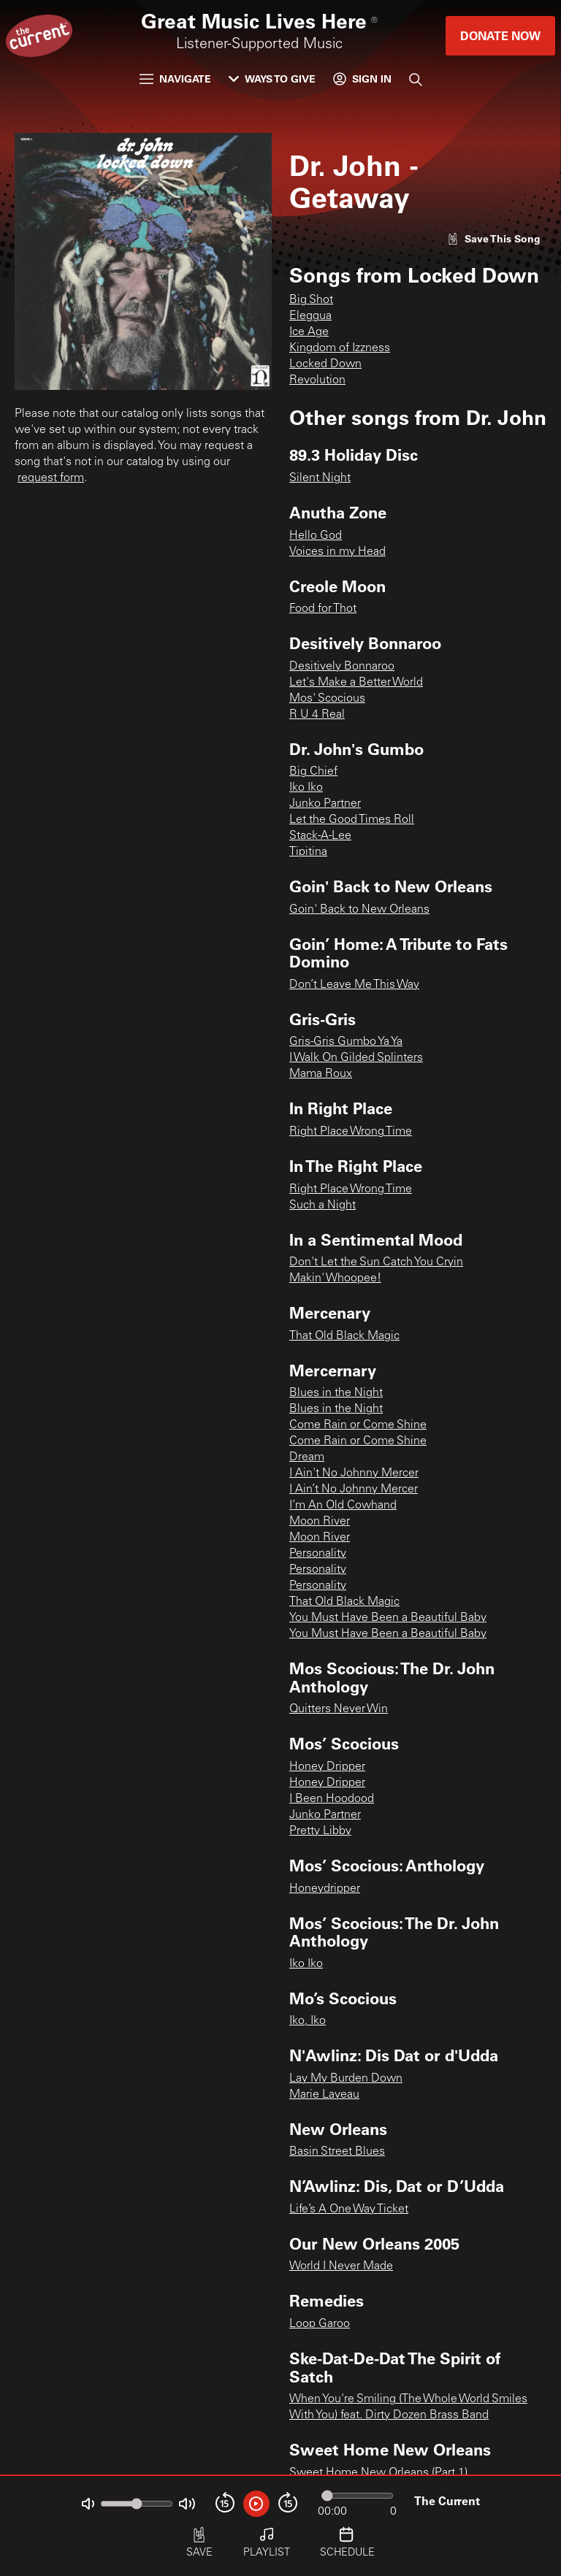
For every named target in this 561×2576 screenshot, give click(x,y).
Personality (317, 1554)
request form (51, 478)
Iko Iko (306, 788)
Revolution (317, 380)
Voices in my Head (337, 552)
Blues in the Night (336, 1393)
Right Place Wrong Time (350, 1132)
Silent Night (320, 478)
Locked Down (325, 364)
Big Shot (311, 300)
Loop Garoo (319, 2324)
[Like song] (494, 238)
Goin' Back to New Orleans (359, 910)
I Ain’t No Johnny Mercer (353, 1489)
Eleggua (310, 316)
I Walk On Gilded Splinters (356, 1058)
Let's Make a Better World (356, 683)
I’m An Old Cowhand (343, 1505)
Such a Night (322, 1205)
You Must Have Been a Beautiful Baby (387, 1618)
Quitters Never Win (338, 1709)
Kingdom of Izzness (339, 348)
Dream (306, 1457)
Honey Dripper (327, 1767)
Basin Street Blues (337, 2152)
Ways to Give (272, 78)
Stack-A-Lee (320, 836)
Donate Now (500, 35)
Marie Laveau (324, 2095)
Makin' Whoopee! (335, 1278)
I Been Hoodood (331, 1799)
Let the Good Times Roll (351, 820)
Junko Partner (325, 804)
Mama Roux (320, 1074)
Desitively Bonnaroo (341, 666)
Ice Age (309, 332)
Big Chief (313, 772)
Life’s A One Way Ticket (348, 2209)
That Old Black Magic (344, 1336)
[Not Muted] (88, 2504)
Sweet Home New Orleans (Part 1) (378, 2473)
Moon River (319, 1521)
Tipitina (308, 852)
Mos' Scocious (327, 699)
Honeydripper (324, 1889)
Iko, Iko (307, 2021)
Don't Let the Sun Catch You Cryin (376, 1262)
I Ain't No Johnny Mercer (354, 1473)
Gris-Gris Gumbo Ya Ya (345, 1042)
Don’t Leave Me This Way (354, 985)
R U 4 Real (317, 715)
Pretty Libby (320, 1831)
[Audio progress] (357, 2496)
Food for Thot (322, 609)
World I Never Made (341, 2266)
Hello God (315, 536)
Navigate (175, 78)
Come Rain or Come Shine (358, 1425)
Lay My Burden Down (345, 2079)
